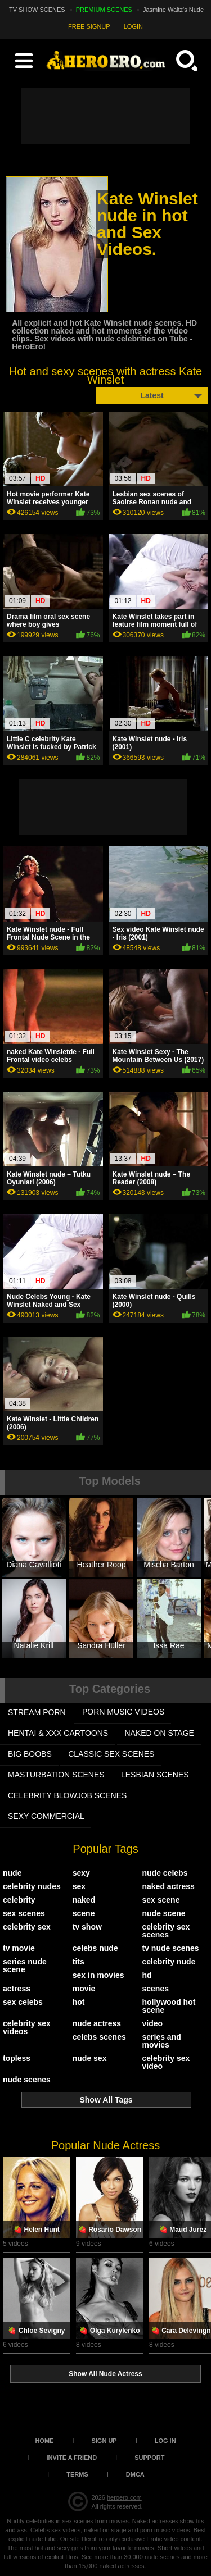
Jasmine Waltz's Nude (173, 9)
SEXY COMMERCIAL (46, 1816)
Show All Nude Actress (105, 2374)
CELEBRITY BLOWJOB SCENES (67, 1795)
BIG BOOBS (30, 1753)
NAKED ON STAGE (159, 1733)
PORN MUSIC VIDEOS (123, 1711)
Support (149, 2457)
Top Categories (109, 1689)
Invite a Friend (72, 2457)
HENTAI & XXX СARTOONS (58, 1733)
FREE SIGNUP (89, 26)
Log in (165, 2440)
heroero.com (124, 2497)
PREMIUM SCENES (104, 9)
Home (44, 2440)
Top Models (110, 1481)
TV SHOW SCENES (37, 9)
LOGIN (133, 26)
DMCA (135, 2474)
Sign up (103, 2440)
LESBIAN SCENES (155, 1774)
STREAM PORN (37, 1712)
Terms (77, 2474)
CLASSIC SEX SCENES (111, 1753)
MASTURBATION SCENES (56, 1774)
